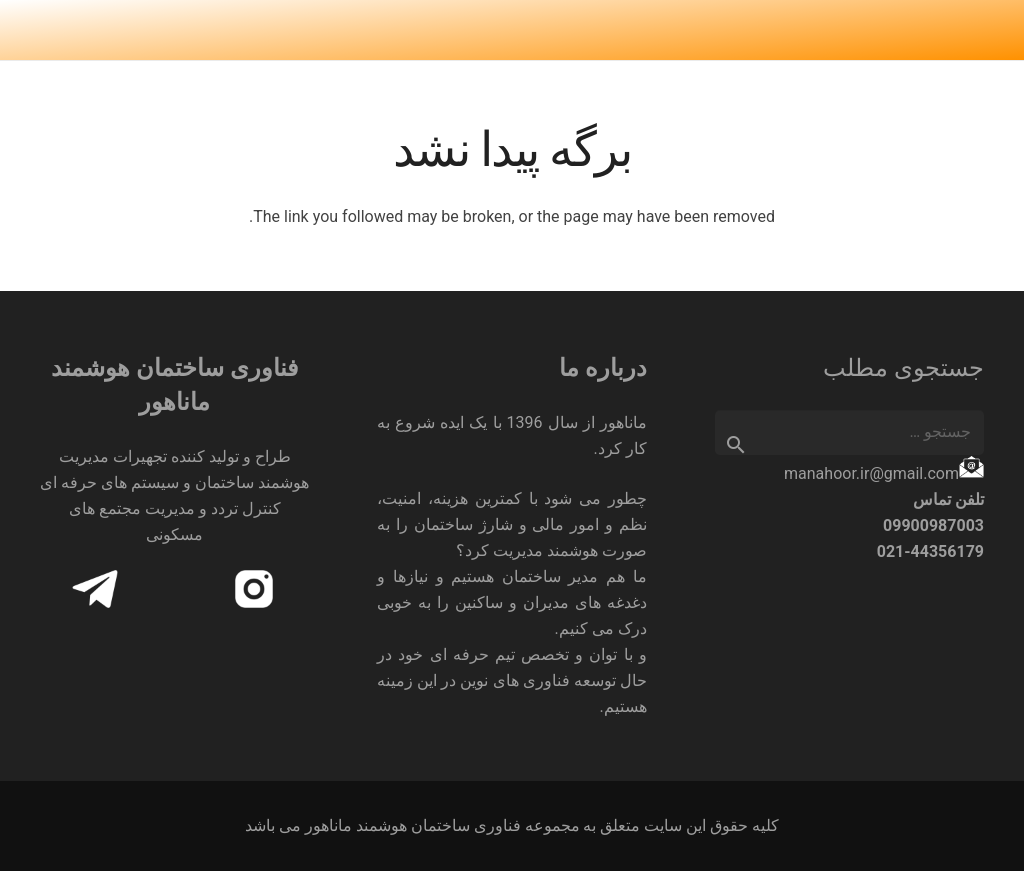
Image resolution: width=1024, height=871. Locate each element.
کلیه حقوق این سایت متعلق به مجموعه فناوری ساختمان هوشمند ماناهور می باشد (512, 825)
